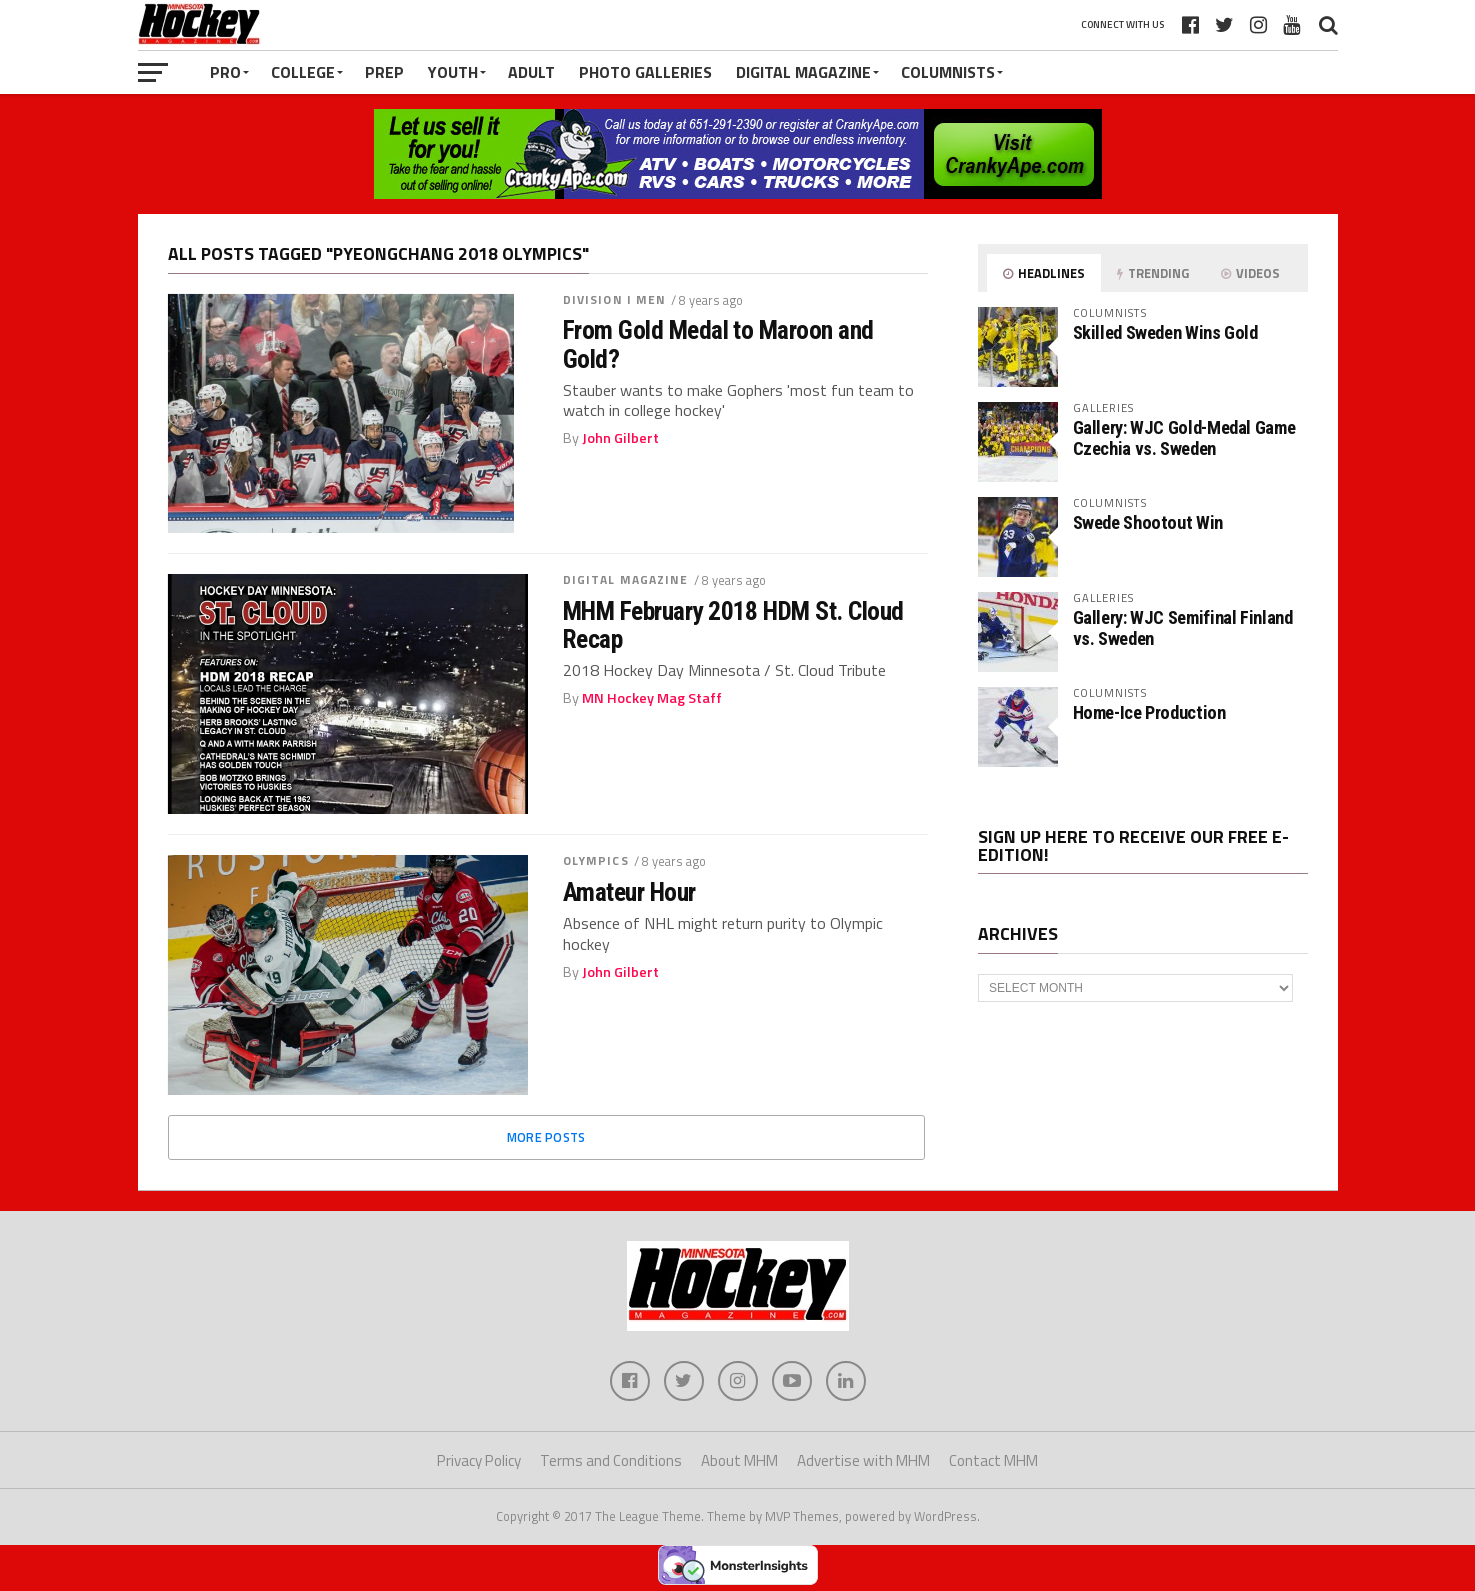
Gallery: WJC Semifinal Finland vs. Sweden (1183, 627)
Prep (384, 72)
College (303, 72)
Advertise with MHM (863, 1460)
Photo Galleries (645, 72)
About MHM (739, 1460)
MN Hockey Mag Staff (652, 698)
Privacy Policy (479, 1460)
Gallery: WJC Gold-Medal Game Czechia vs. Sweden (1184, 437)
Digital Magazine (803, 72)
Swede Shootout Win (1148, 522)
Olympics (596, 860)
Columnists (948, 72)
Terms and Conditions (611, 1460)
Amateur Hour (629, 892)
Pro (225, 72)
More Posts (546, 1137)
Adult (531, 72)
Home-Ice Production (1149, 712)
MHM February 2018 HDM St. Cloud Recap (733, 625)
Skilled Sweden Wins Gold (1165, 332)
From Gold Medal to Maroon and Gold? (718, 344)
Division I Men (615, 299)
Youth (453, 72)
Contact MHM (993, 1460)
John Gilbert (620, 438)
